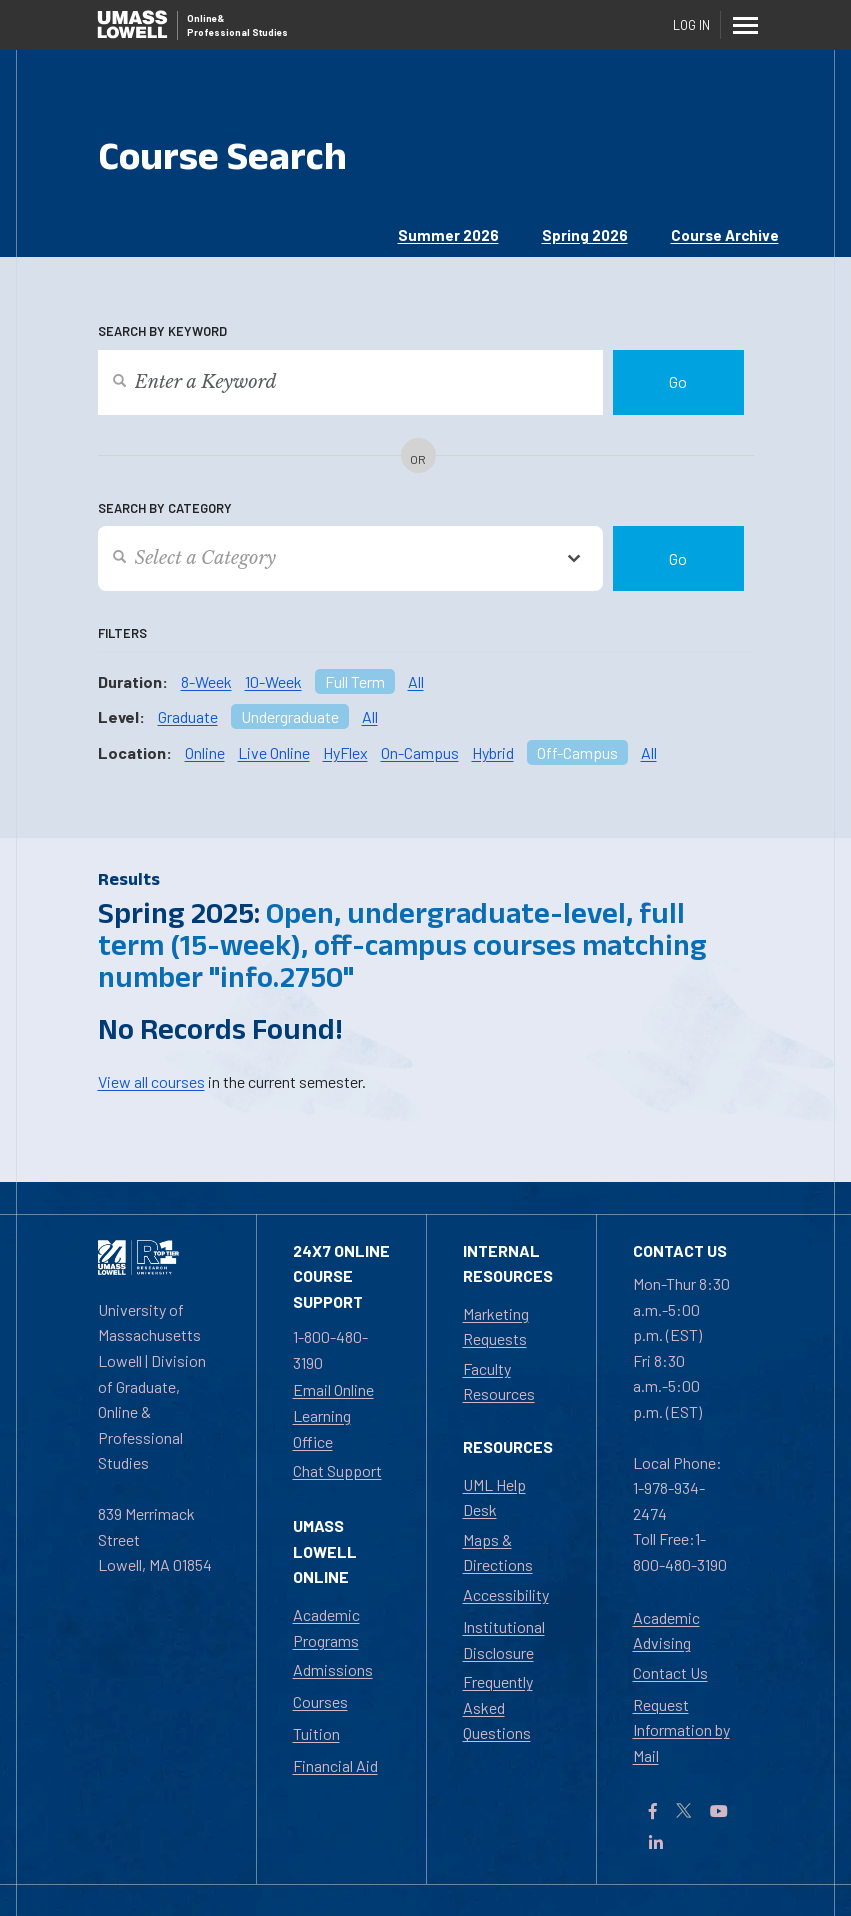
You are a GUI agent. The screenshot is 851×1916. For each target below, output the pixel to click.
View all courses (151, 1081)
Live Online (274, 752)
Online (205, 752)
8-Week (206, 681)
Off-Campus (577, 752)
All (416, 681)
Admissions (333, 1669)
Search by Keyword (162, 331)
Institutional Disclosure (504, 1639)
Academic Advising (666, 1630)
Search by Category (165, 508)
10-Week (273, 681)
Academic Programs (326, 1627)
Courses (320, 1701)
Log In (691, 25)
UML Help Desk (494, 1497)
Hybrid (493, 752)
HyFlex (345, 752)
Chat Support (337, 1470)
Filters (122, 633)
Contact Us (670, 1672)
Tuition (316, 1733)
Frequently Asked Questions (498, 1707)
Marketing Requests (496, 1326)
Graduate (188, 716)
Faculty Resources (499, 1381)
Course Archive (725, 235)
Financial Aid (335, 1765)
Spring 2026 (585, 235)
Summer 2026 (448, 235)
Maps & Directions (498, 1552)
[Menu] (745, 25)
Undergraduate (290, 716)
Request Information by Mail (681, 1730)
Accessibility (506, 1594)
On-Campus (420, 752)
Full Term (355, 681)
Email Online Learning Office (333, 1415)
